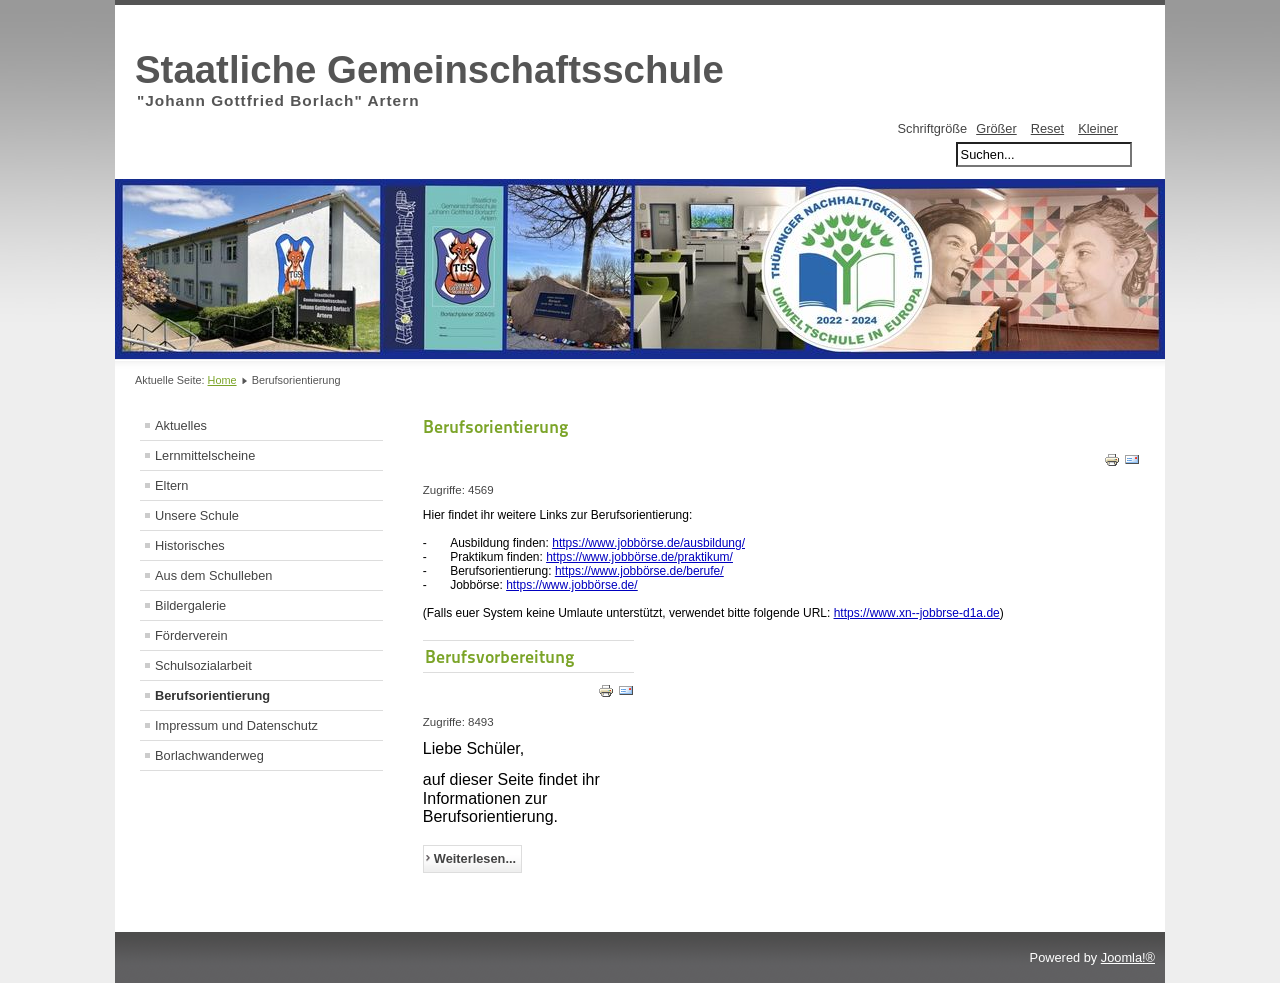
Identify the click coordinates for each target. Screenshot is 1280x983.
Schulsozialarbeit (203, 665)
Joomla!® (1128, 957)
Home (222, 380)
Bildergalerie (190, 605)
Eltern (171, 485)
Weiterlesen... (475, 858)
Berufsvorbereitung (500, 656)
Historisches (190, 545)
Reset (1047, 128)
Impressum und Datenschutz (236, 725)
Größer (996, 128)
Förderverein (191, 635)
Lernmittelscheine (205, 455)
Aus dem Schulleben (213, 575)
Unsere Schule (197, 515)
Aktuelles (181, 425)
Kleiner (1098, 128)
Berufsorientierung (212, 695)
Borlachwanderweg (209, 755)
